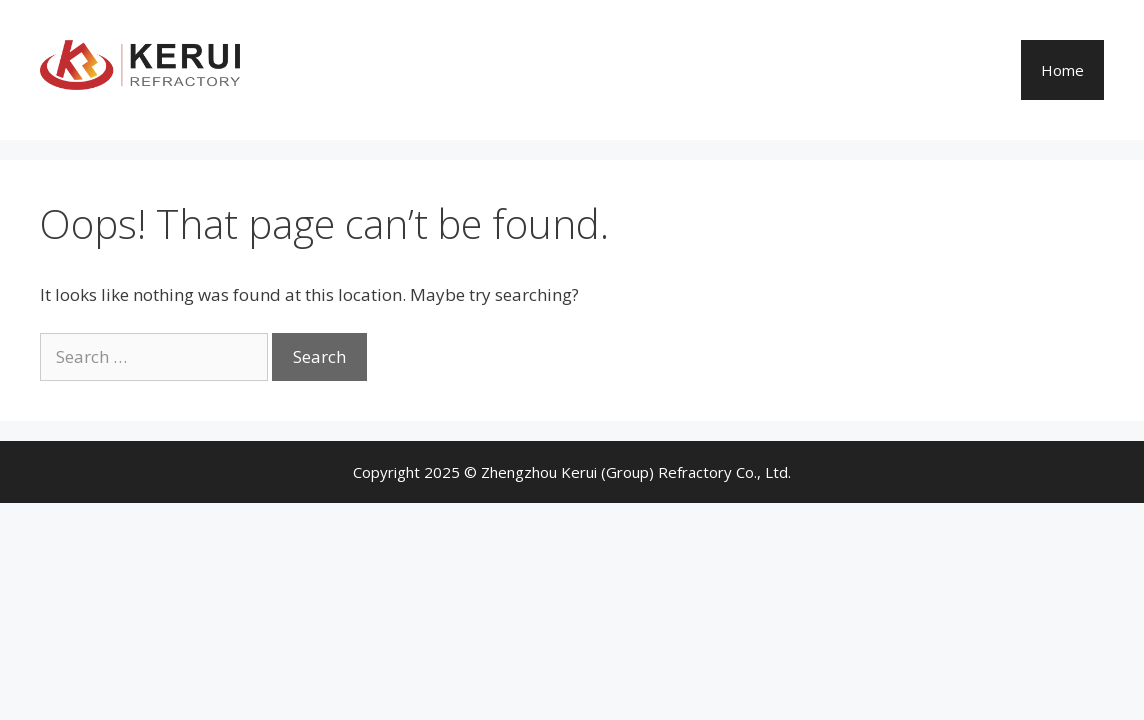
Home (1062, 70)
